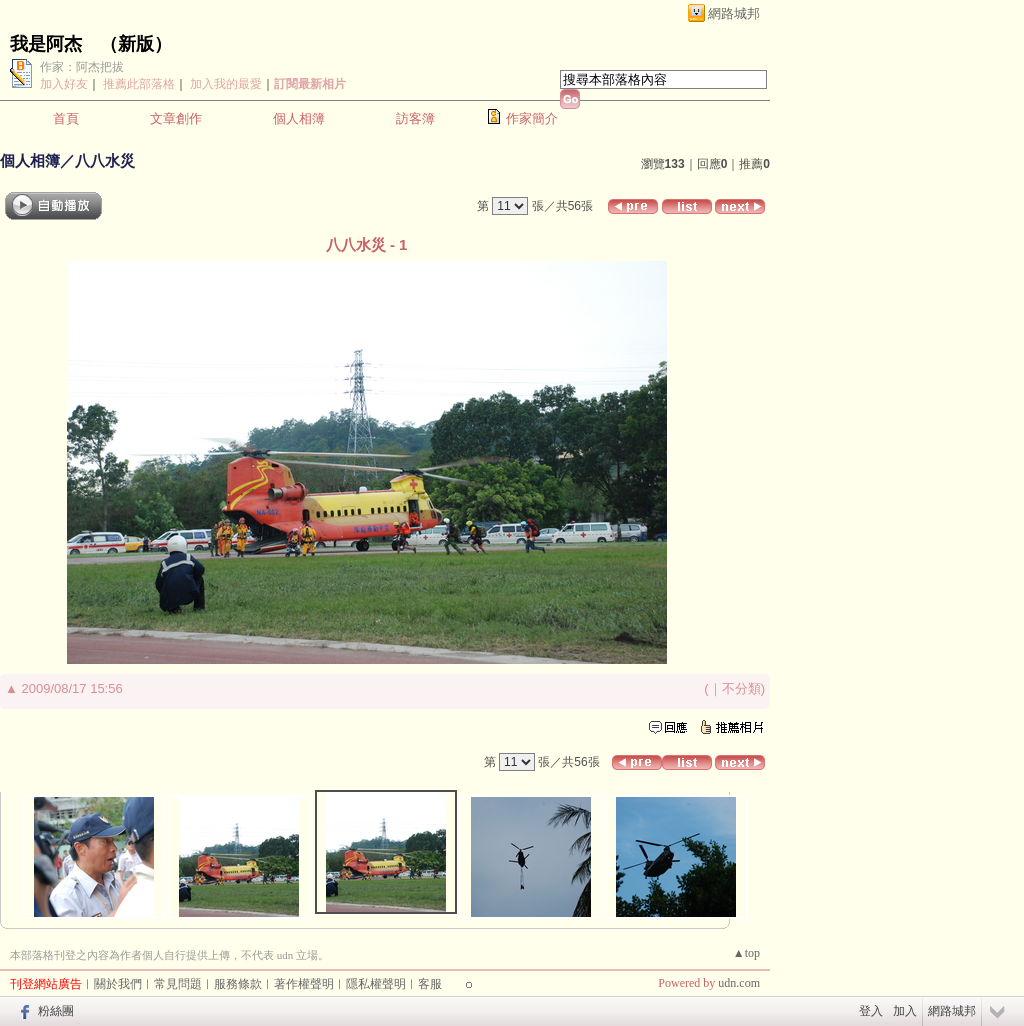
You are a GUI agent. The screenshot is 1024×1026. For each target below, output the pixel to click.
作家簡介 (532, 118)
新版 (136, 44)
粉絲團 (56, 1011)
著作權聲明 (304, 984)
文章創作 (176, 118)
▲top (746, 953)
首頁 (66, 118)
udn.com (739, 983)
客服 (430, 984)
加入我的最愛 (226, 84)
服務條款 (238, 984)
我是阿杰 (46, 44)
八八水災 (105, 160)
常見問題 (178, 984)
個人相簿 (299, 118)
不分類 (741, 688)
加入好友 (64, 84)
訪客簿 (415, 118)
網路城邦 (734, 13)
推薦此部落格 (139, 84)
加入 (905, 1011)
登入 (871, 1011)
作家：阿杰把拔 (82, 67)
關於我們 (118, 984)
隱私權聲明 (376, 984)
